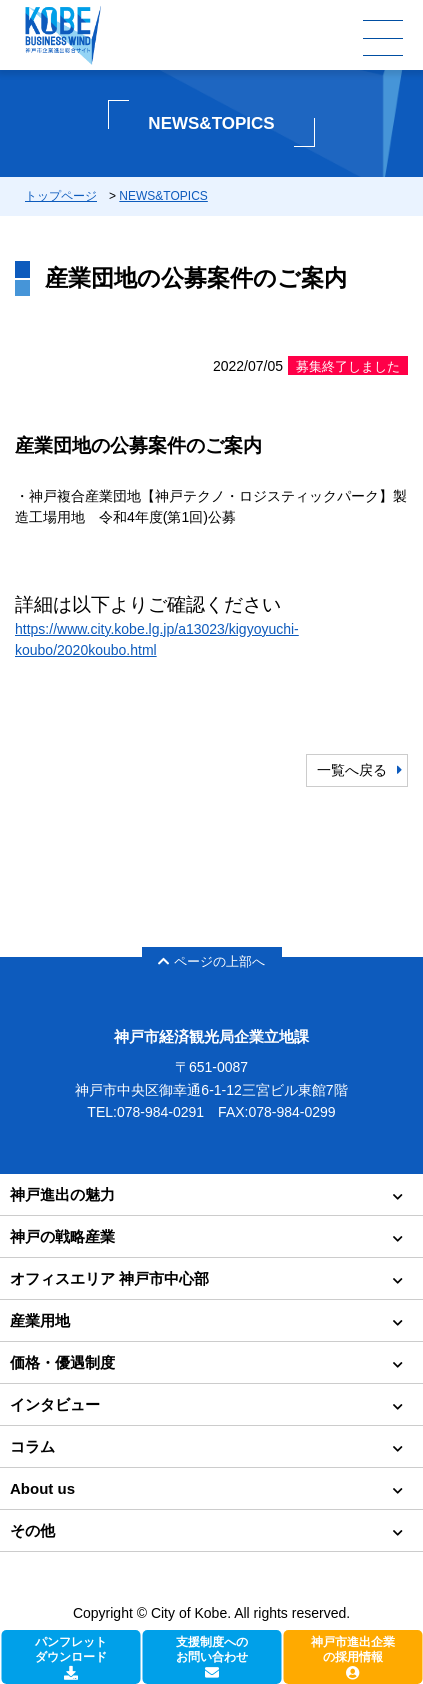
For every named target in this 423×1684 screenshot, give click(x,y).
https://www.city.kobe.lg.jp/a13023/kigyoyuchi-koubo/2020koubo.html (157, 639)
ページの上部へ (211, 961)
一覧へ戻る (352, 770)
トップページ (61, 196)
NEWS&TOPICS (163, 196)
